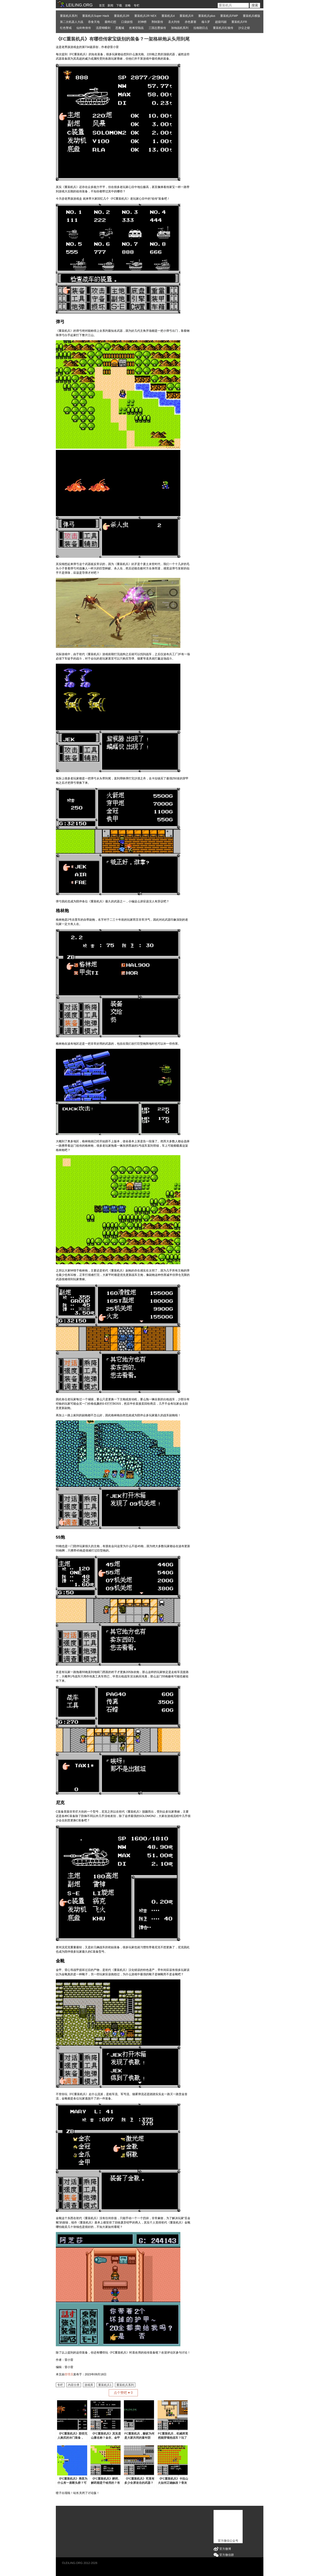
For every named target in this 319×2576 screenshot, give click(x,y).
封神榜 (142, 21)
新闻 (110, 5)
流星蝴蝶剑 (103, 27)
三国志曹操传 (157, 27)
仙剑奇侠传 (83, 27)
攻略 (128, 5)
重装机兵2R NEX (145, 15)
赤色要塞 (190, 21)
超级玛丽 (221, 21)
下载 (119, 5)
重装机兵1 (104, 2385)
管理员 (69, 2374)
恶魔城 (119, 27)
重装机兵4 (168, 15)
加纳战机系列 (179, 27)
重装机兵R (186, 15)
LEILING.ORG (73, 2563)
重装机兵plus (206, 15)
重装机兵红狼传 (223, 27)
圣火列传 (174, 21)
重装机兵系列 (68, 15)
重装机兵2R (121, 15)
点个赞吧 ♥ (123, 2392)
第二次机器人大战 (71, 21)
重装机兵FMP (229, 15)
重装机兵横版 (251, 15)
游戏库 (88, 2385)
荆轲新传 (157, 21)
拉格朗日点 (200, 27)
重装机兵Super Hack (95, 15)
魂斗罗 (205, 21)
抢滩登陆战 (136, 27)
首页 (102, 5)
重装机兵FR (239, 21)
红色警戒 (66, 27)
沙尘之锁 (244, 27)
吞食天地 (94, 21)
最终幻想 (110, 21)
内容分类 (73, 2385)
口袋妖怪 (127, 21)
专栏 (136, 5)
